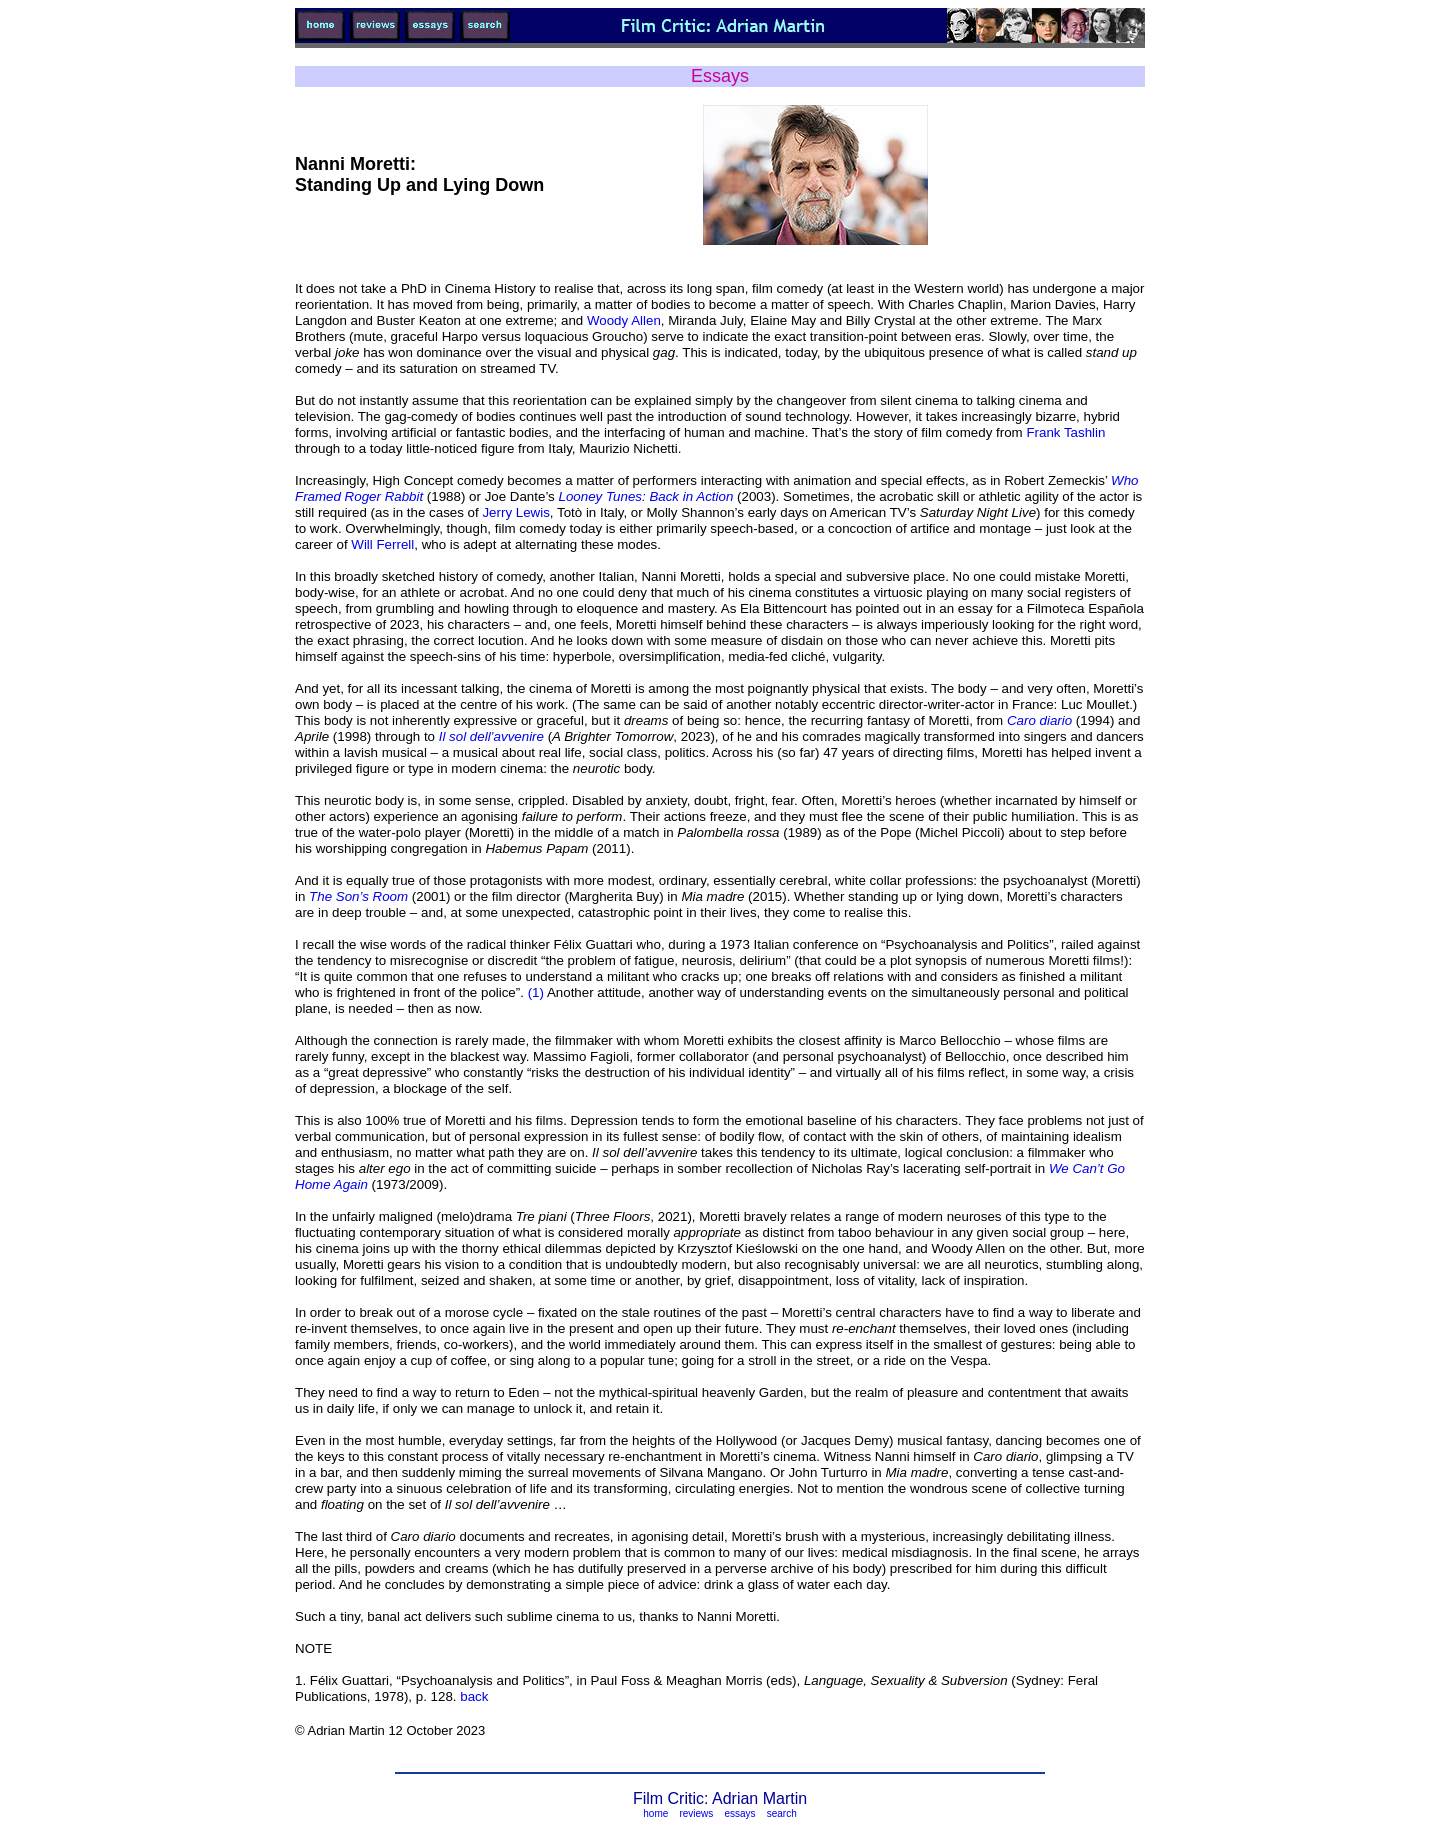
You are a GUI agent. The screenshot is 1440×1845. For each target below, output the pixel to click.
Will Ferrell (382, 544)
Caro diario (1039, 720)
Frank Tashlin (1065, 432)
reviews (696, 1813)
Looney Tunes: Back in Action (646, 496)
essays (739, 1813)
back (474, 1696)
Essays (720, 76)
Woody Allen (624, 320)
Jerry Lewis (515, 512)
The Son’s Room (358, 896)
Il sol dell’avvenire (491, 736)
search (782, 1813)
